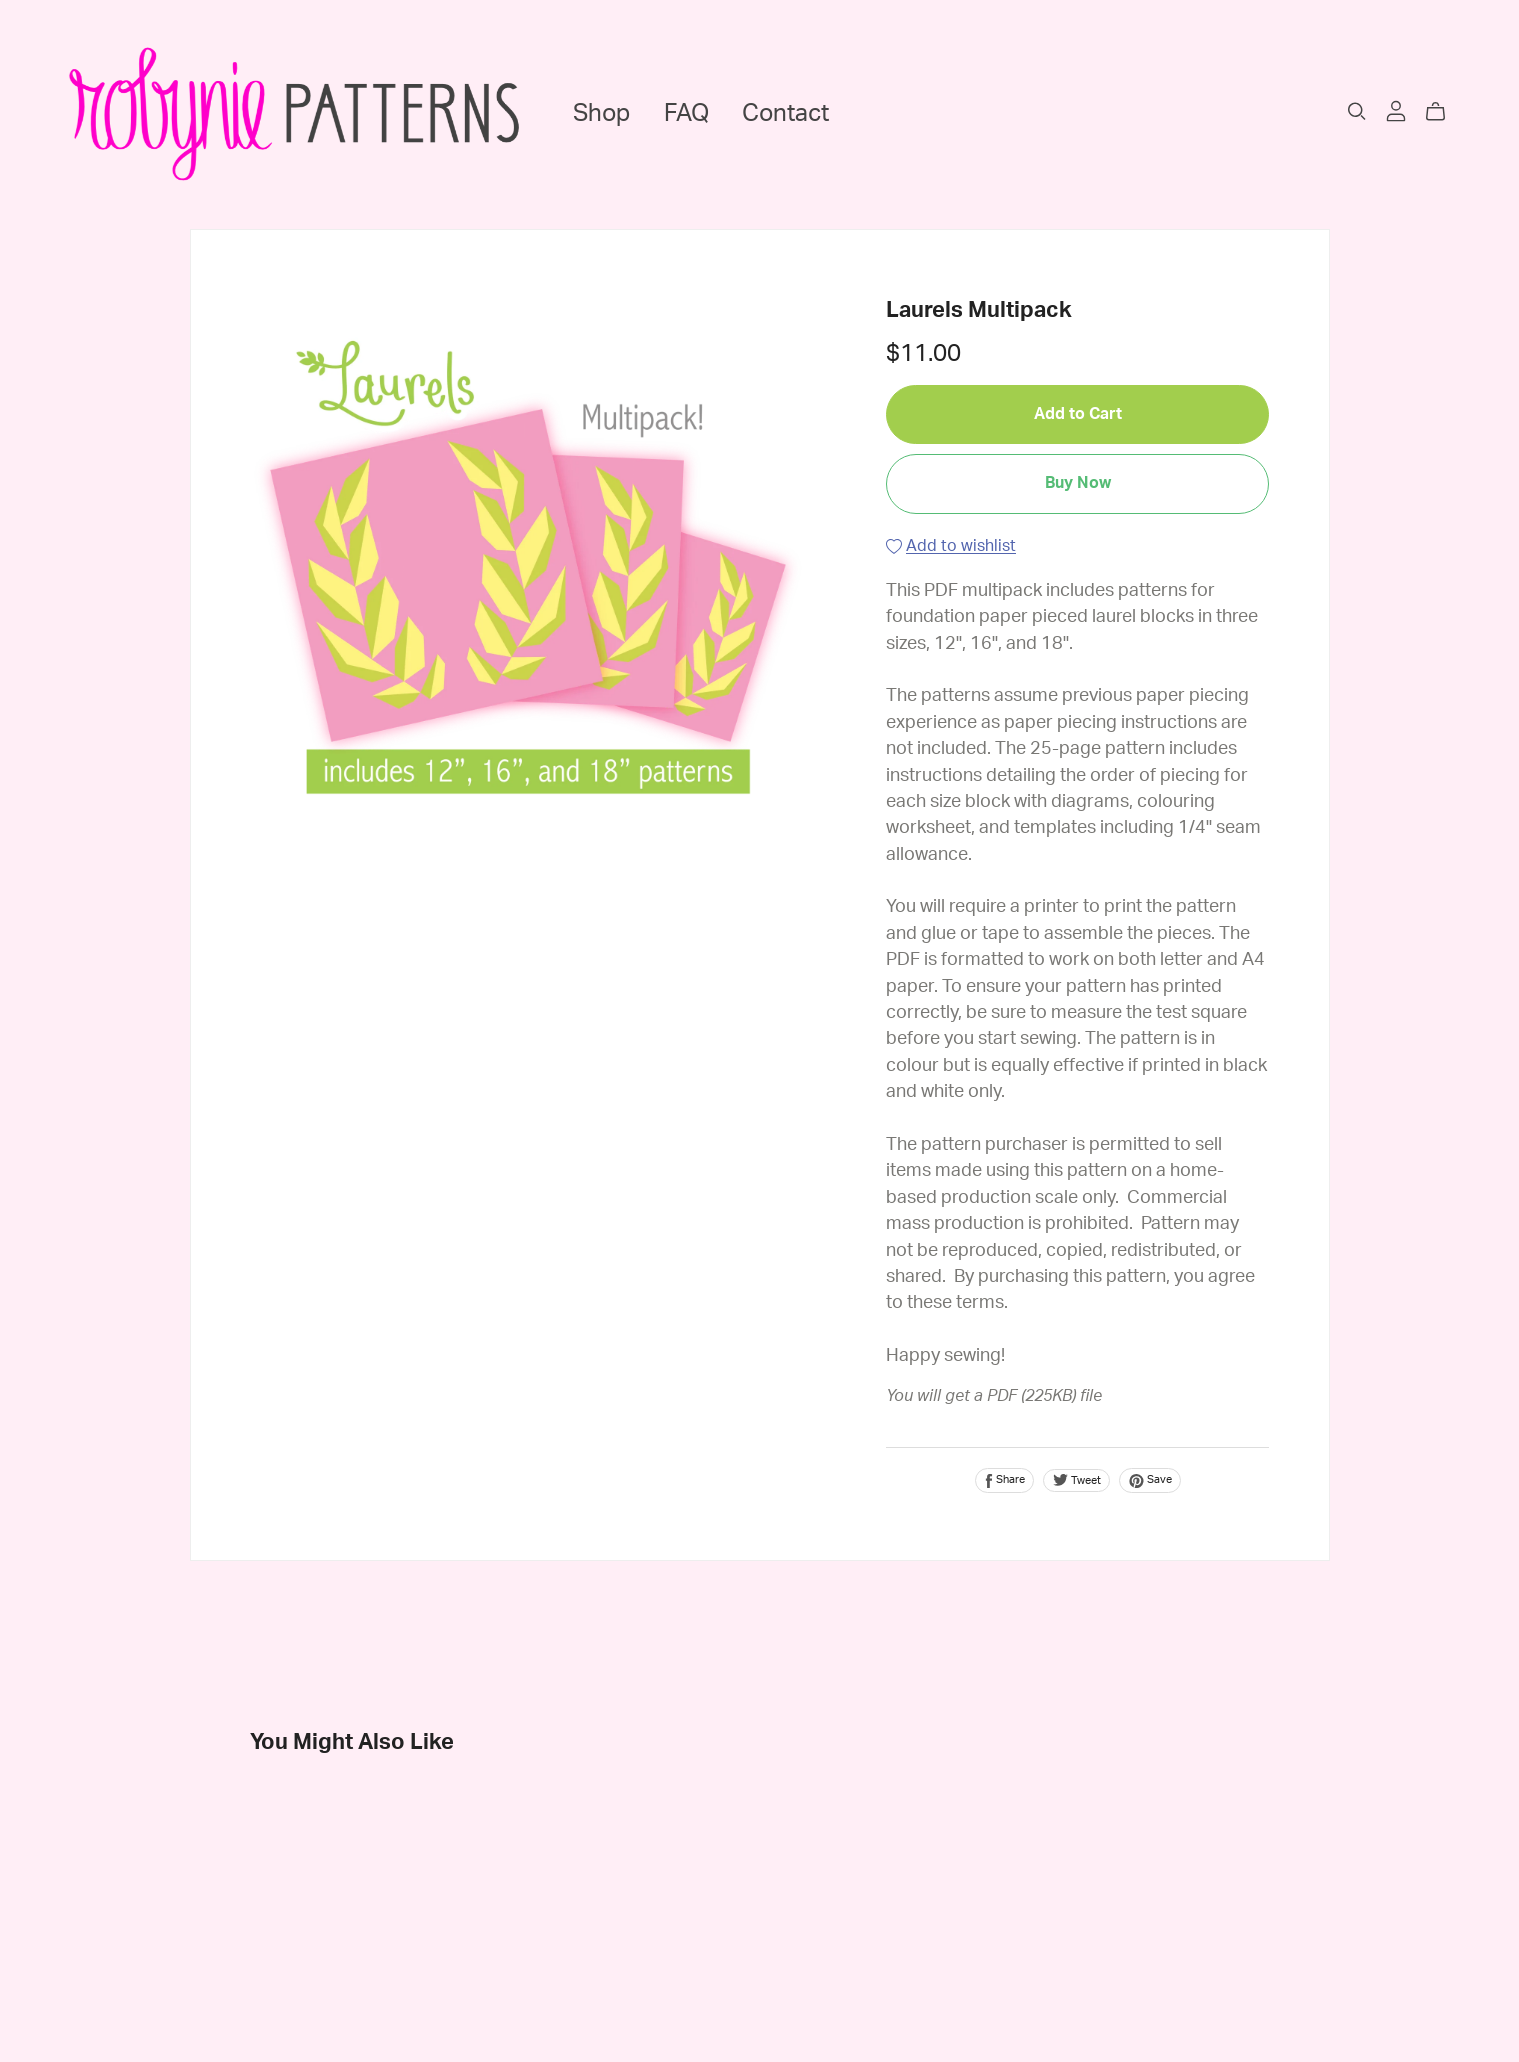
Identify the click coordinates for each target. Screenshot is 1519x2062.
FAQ (686, 114)
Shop (601, 114)
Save (1150, 1481)
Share (1004, 1481)
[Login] (1396, 110)
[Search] (1357, 111)
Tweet (1076, 1480)
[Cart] (1443, 112)
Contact (785, 114)
